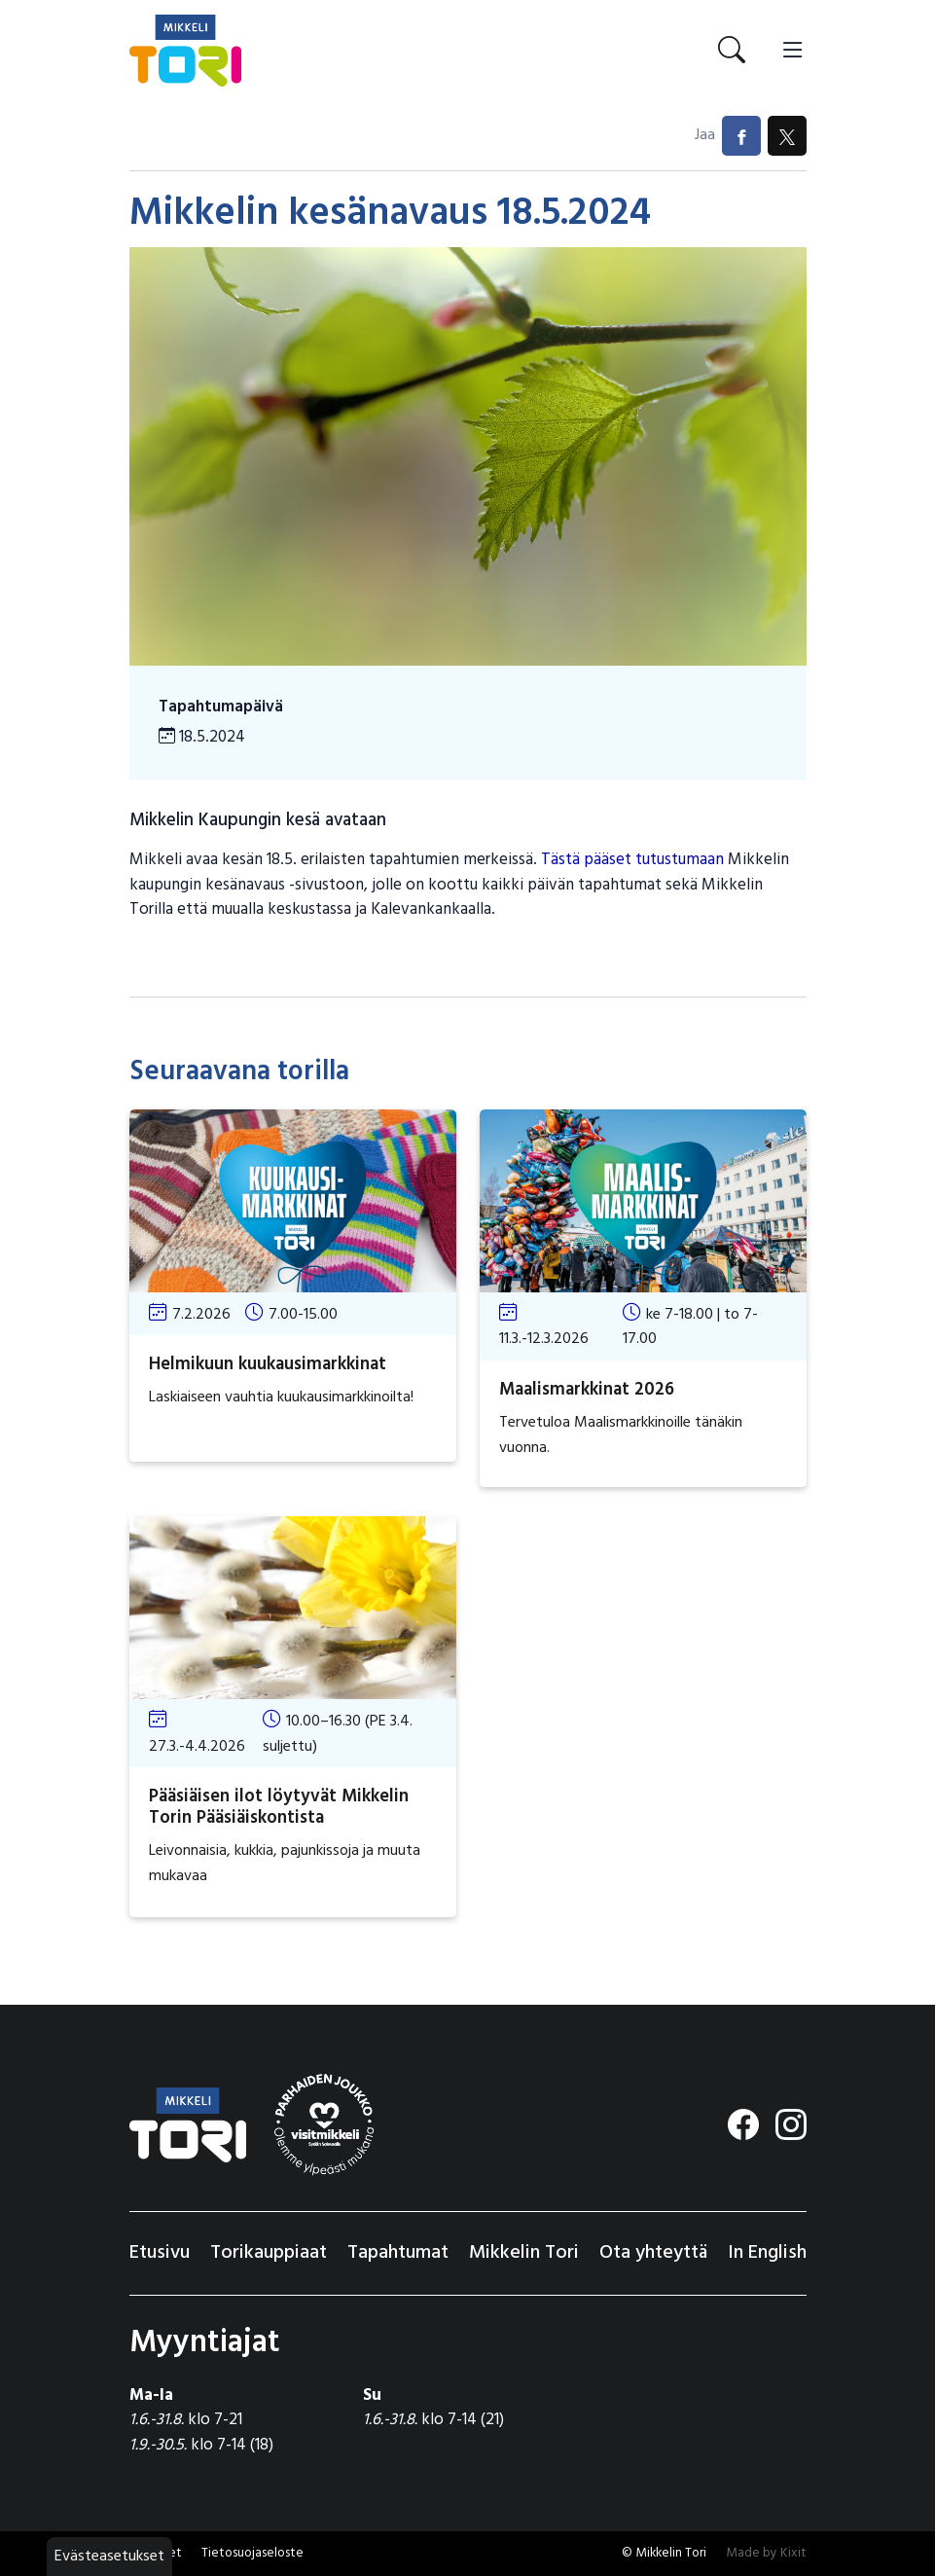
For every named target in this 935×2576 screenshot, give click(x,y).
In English (767, 2252)
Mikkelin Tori (524, 2252)
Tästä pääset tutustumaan (632, 860)
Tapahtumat (398, 2252)
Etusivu (159, 2252)
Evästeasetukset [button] (109, 2556)
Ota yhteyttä (653, 2252)
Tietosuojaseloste (252, 2553)
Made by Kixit (766, 2553)
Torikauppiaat (268, 2252)
